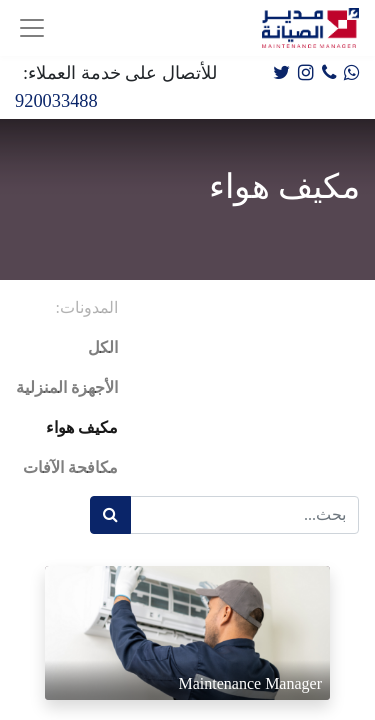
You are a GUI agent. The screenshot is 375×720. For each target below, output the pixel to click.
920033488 (56, 101)
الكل (103, 347)
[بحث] (110, 515)
